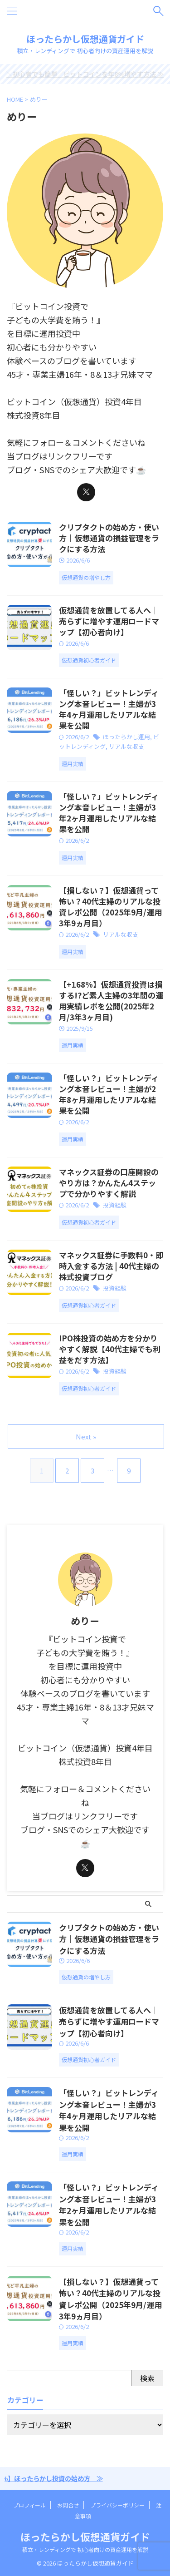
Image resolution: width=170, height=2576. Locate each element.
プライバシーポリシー (117, 2505)
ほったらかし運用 (126, 736)
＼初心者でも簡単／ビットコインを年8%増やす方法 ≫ (85, 74)
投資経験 (114, 1205)
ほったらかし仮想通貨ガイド (85, 38)
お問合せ (68, 2505)
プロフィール (29, 2505)
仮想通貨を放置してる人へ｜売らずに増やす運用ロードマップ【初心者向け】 (109, 621)
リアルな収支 (126, 746)
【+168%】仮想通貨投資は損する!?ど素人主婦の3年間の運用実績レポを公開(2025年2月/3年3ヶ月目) (111, 1001)
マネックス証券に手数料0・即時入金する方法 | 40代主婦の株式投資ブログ (111, 1265)
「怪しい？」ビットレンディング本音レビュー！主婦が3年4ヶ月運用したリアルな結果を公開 (109, 709)
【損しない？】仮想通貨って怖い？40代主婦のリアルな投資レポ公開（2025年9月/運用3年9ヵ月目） (110, 907)
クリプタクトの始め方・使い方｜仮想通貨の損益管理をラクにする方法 (109, 537)
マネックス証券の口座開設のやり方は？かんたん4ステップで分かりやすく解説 (109, 1182)
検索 (147, 2378)
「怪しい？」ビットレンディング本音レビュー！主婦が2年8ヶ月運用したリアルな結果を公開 (109, 1094)
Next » (86, 1436)
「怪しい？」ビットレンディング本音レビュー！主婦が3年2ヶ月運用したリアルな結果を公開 (109, 813)
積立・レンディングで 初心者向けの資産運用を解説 (85, 2549)
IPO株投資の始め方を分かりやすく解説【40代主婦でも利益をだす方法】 (109, 1348)
